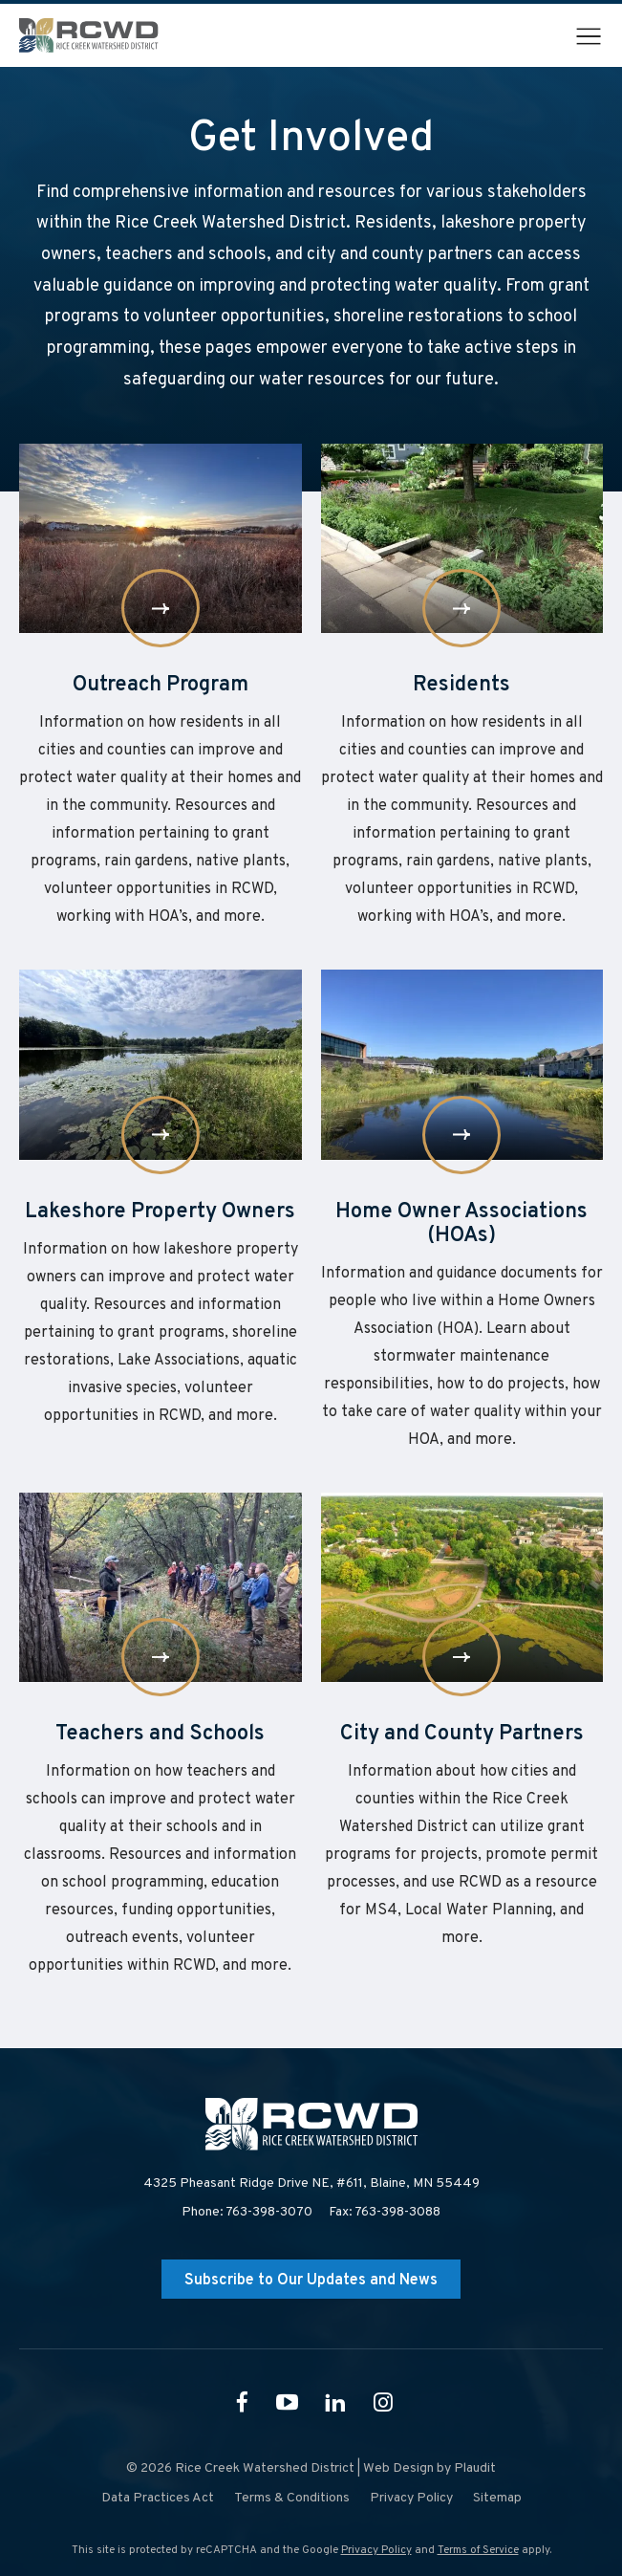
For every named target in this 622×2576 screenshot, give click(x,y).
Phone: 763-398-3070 (247, 2212)
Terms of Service (478, 2550)
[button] (588, 36)
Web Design (398, 2468)
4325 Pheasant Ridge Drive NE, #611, (311, 2184)
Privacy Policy (376, 2550)
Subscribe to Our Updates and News (311, 2280)
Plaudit (475, 2468)
